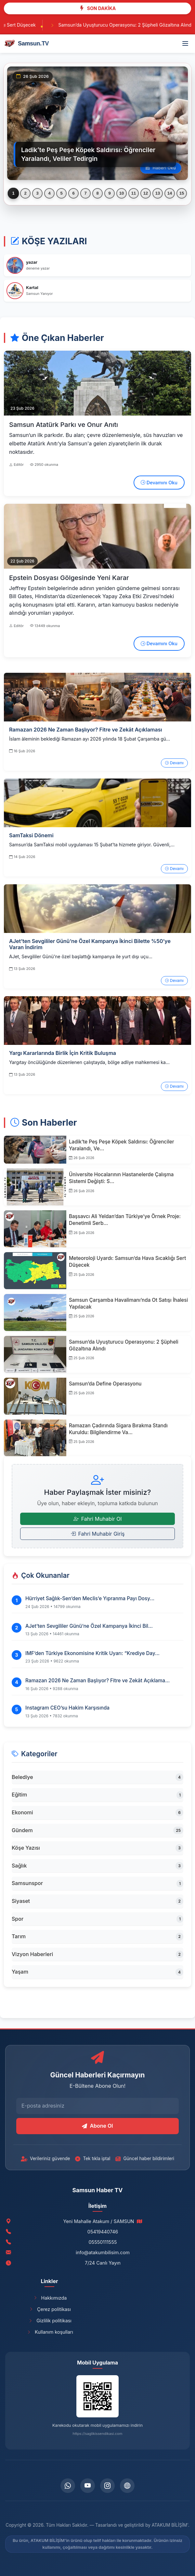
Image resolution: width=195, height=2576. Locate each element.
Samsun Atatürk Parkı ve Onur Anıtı (63, 425)
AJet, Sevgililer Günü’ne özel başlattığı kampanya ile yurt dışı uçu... (80, 956)
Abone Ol (97, 2125)
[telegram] (127, 2485)
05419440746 (102, 2231)
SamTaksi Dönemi (31, 835)
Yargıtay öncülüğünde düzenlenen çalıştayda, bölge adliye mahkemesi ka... (89, 1062)
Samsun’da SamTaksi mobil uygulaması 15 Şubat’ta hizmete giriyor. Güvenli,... (92, 844)
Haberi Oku (161, 167)
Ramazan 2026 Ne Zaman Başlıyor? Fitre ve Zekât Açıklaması (85, 730)
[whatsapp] (67, 2485)
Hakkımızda (49, 2298)
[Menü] (185, 43)
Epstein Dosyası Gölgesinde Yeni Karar (69, 578)
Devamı (174, 762)
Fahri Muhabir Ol (97, 1519)
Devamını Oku (159, 482)
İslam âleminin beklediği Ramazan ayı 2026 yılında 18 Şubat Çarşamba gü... (89, 739)
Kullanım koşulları (49, 2332)
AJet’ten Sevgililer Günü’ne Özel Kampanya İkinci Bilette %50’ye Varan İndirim (90, 944)
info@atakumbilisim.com (103, 2252)
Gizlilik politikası (49, 2320)
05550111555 (103, 2242)
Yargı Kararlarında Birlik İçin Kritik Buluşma (62, 1053)
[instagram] (107, 2485)
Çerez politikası (49, 2309)
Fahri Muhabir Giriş (98, 1533)
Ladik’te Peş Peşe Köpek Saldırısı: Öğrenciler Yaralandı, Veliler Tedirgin (88, 154)
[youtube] (87, 2485)
